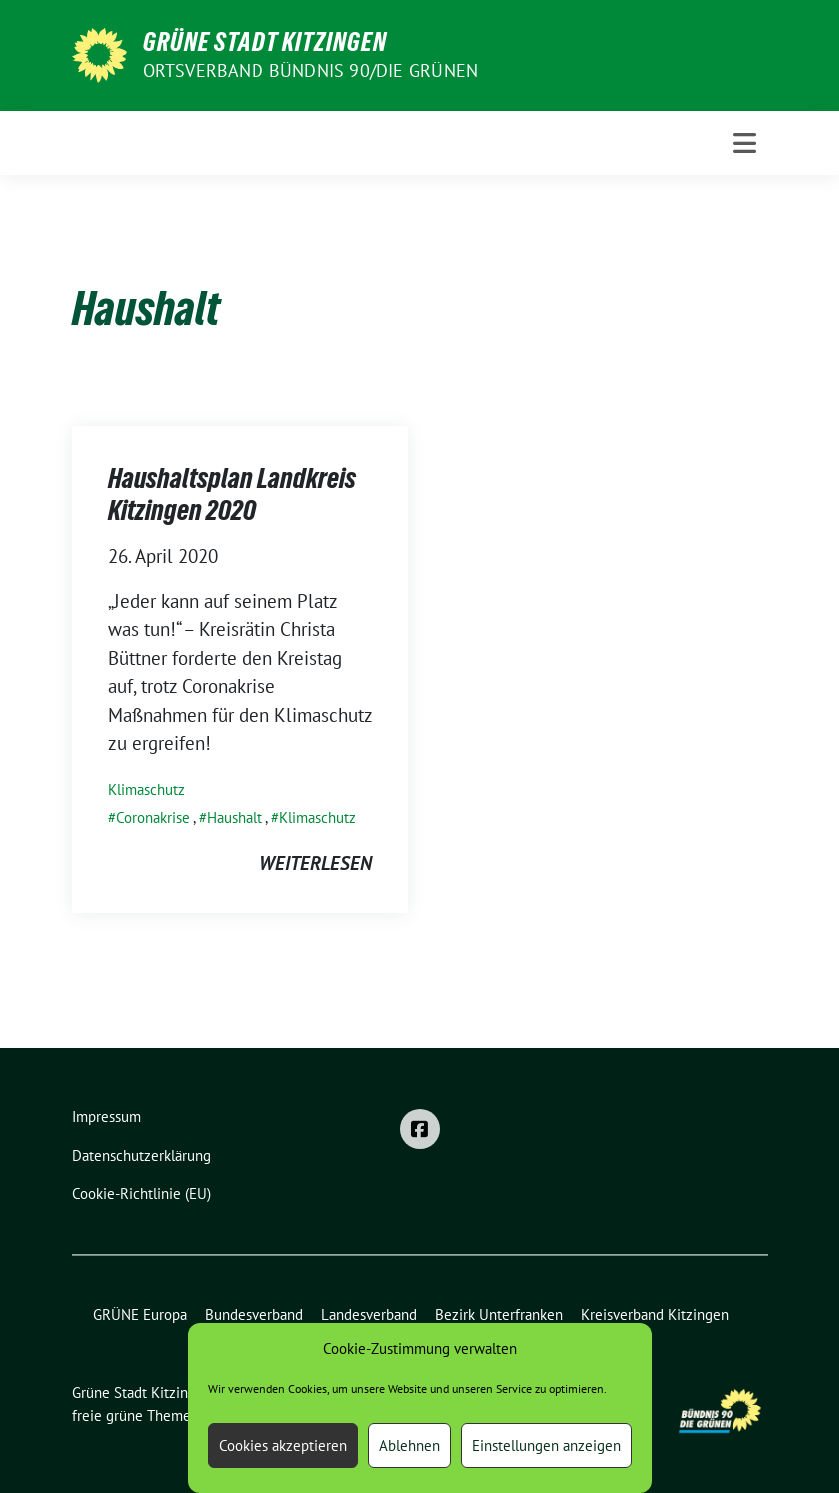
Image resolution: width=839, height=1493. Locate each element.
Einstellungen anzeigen (546, 1445)
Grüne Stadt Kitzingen (265, 42)
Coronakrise (153, 817)
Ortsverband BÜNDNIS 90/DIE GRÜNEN (311, 70)
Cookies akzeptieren (283, 1445)
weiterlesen (315, 863)
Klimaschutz (146, 789)
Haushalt (234, 817)
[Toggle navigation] (744, 143)
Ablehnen (409, 1445)
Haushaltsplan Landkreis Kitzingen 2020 (232, 494)
